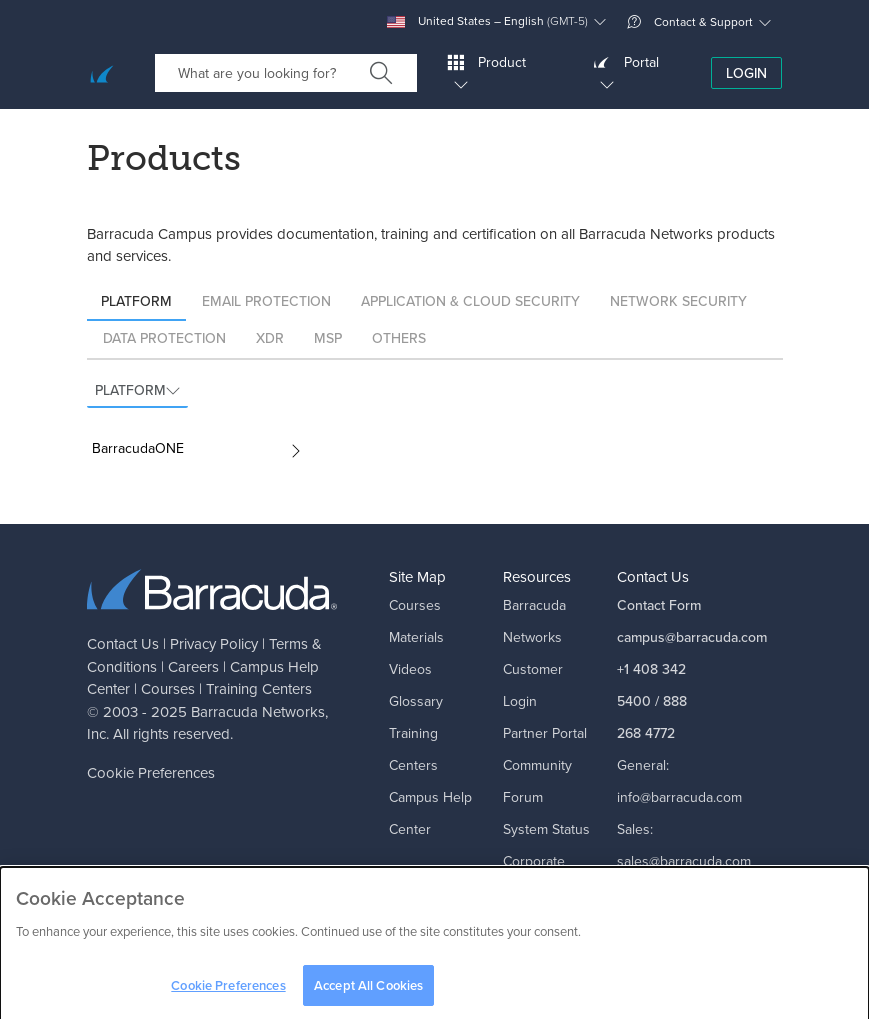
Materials (416, 637)
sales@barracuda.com (684, 861)
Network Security (678, 301)
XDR (270, 338)
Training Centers (259, 689)
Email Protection (266, 301)
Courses (168, 689)
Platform (136, 301)
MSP (328, 338)
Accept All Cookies (368, 991)
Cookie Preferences (151, 773)
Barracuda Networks (258, 712)
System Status (546, 829)
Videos (410, 669)
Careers (193, 667)
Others (399, 338)
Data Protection (164, 338)
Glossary (416, 701)
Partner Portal (545, 733)
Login (746, 73)
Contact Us (123, 644)
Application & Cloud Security (470, 301)
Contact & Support (690, 22)
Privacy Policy (214, 644)
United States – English (487, 21)
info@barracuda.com (679, 797)
